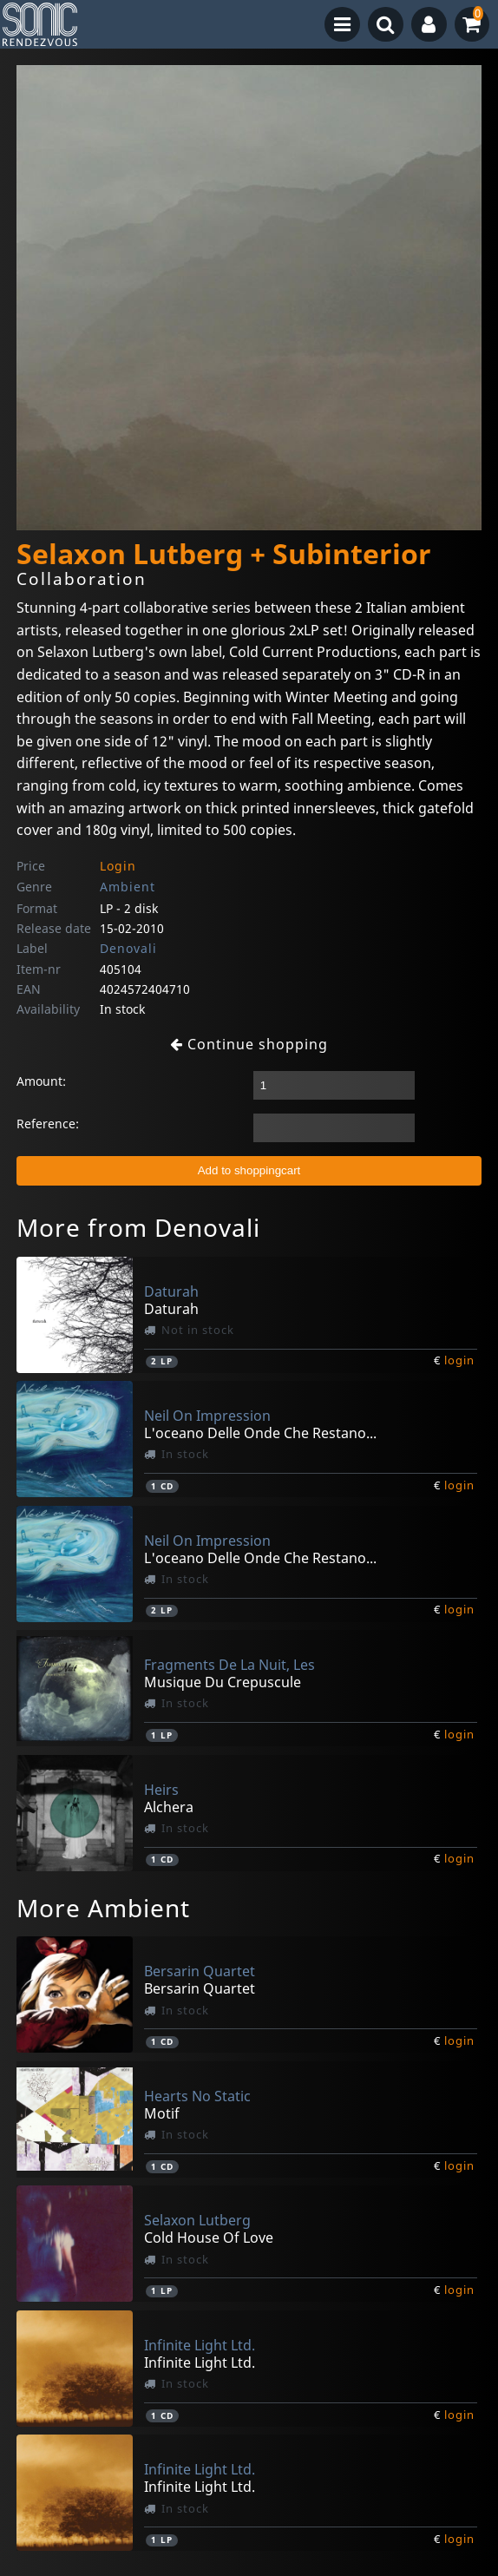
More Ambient (103, 1907)
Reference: (47, 1123)
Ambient (127, 886)
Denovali (128, 948)
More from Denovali (138, 1227)
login (459, 1360)
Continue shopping (249, 1044)
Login (118, 866)
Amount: (41, 1081)
